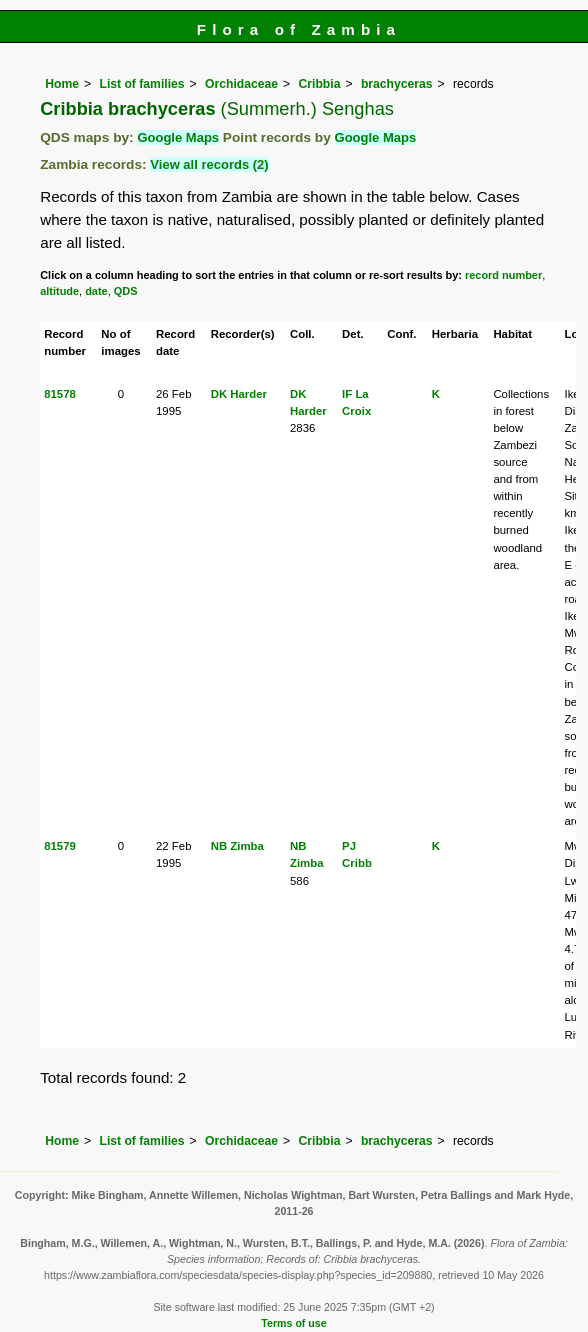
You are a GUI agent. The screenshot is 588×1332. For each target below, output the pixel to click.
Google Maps (178, 137)
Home (62, 84)
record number (503, 275)
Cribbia (320, 84)
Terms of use (293, 1323)
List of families (141, 84)
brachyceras (397, 84)
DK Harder (239, 394)
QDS (126, 291)
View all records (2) (209, 164)
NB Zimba (237, 846)
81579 (60, 846)
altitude (59, 291)
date (96, 291)
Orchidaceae (241, 84)
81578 (60, 394)
